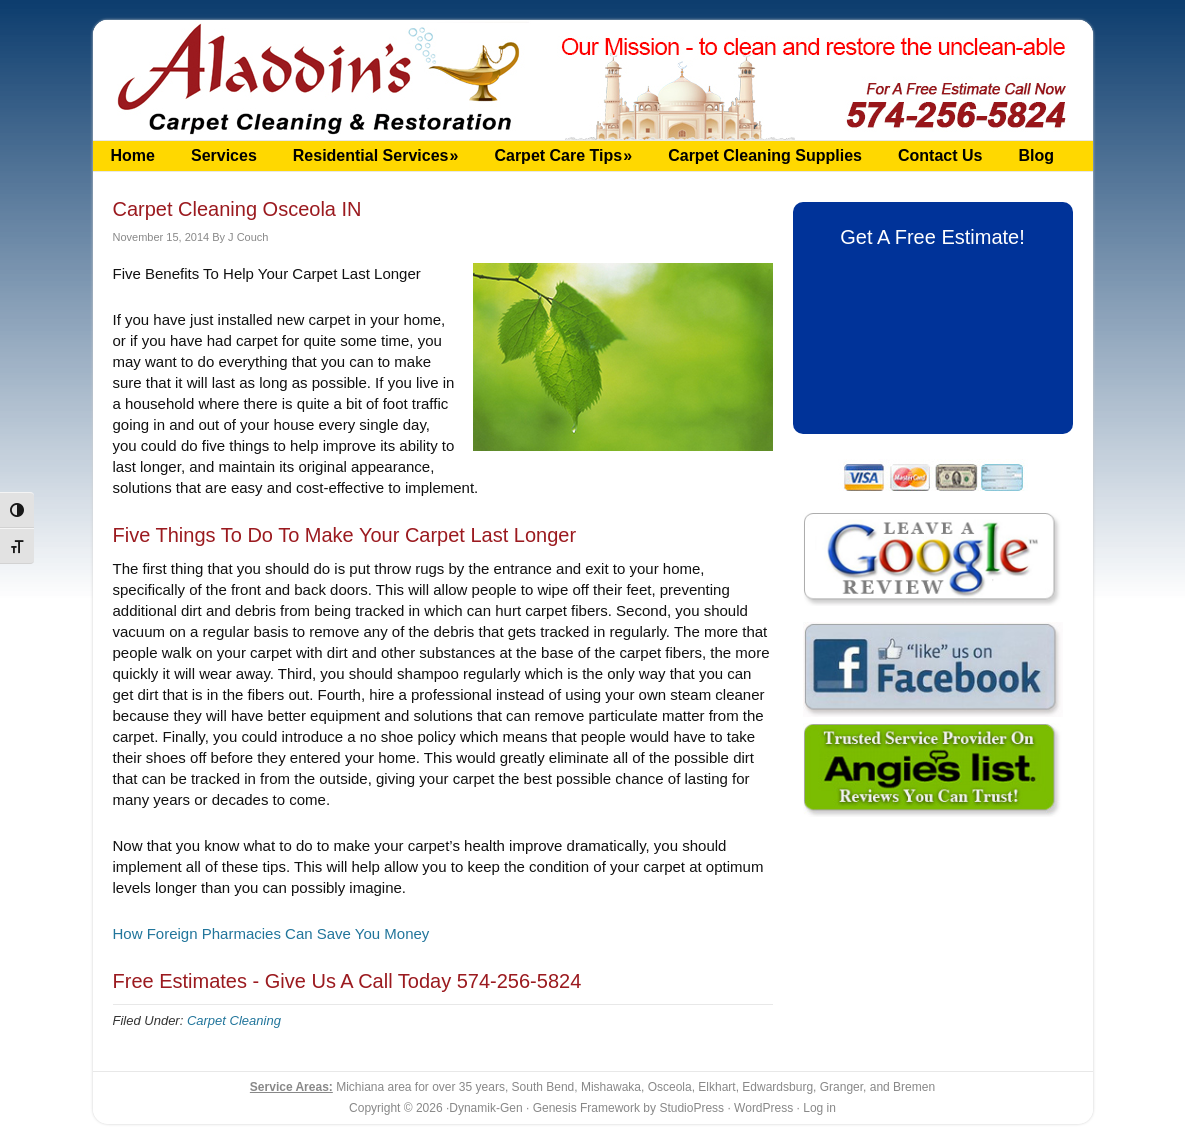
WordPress (763, 1108)
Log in (819, 1108)
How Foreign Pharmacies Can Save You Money (271, 933)
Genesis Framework (586, 1108)
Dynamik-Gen (485, 1108)
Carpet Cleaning (234, 1020)
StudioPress (691, 1108)
